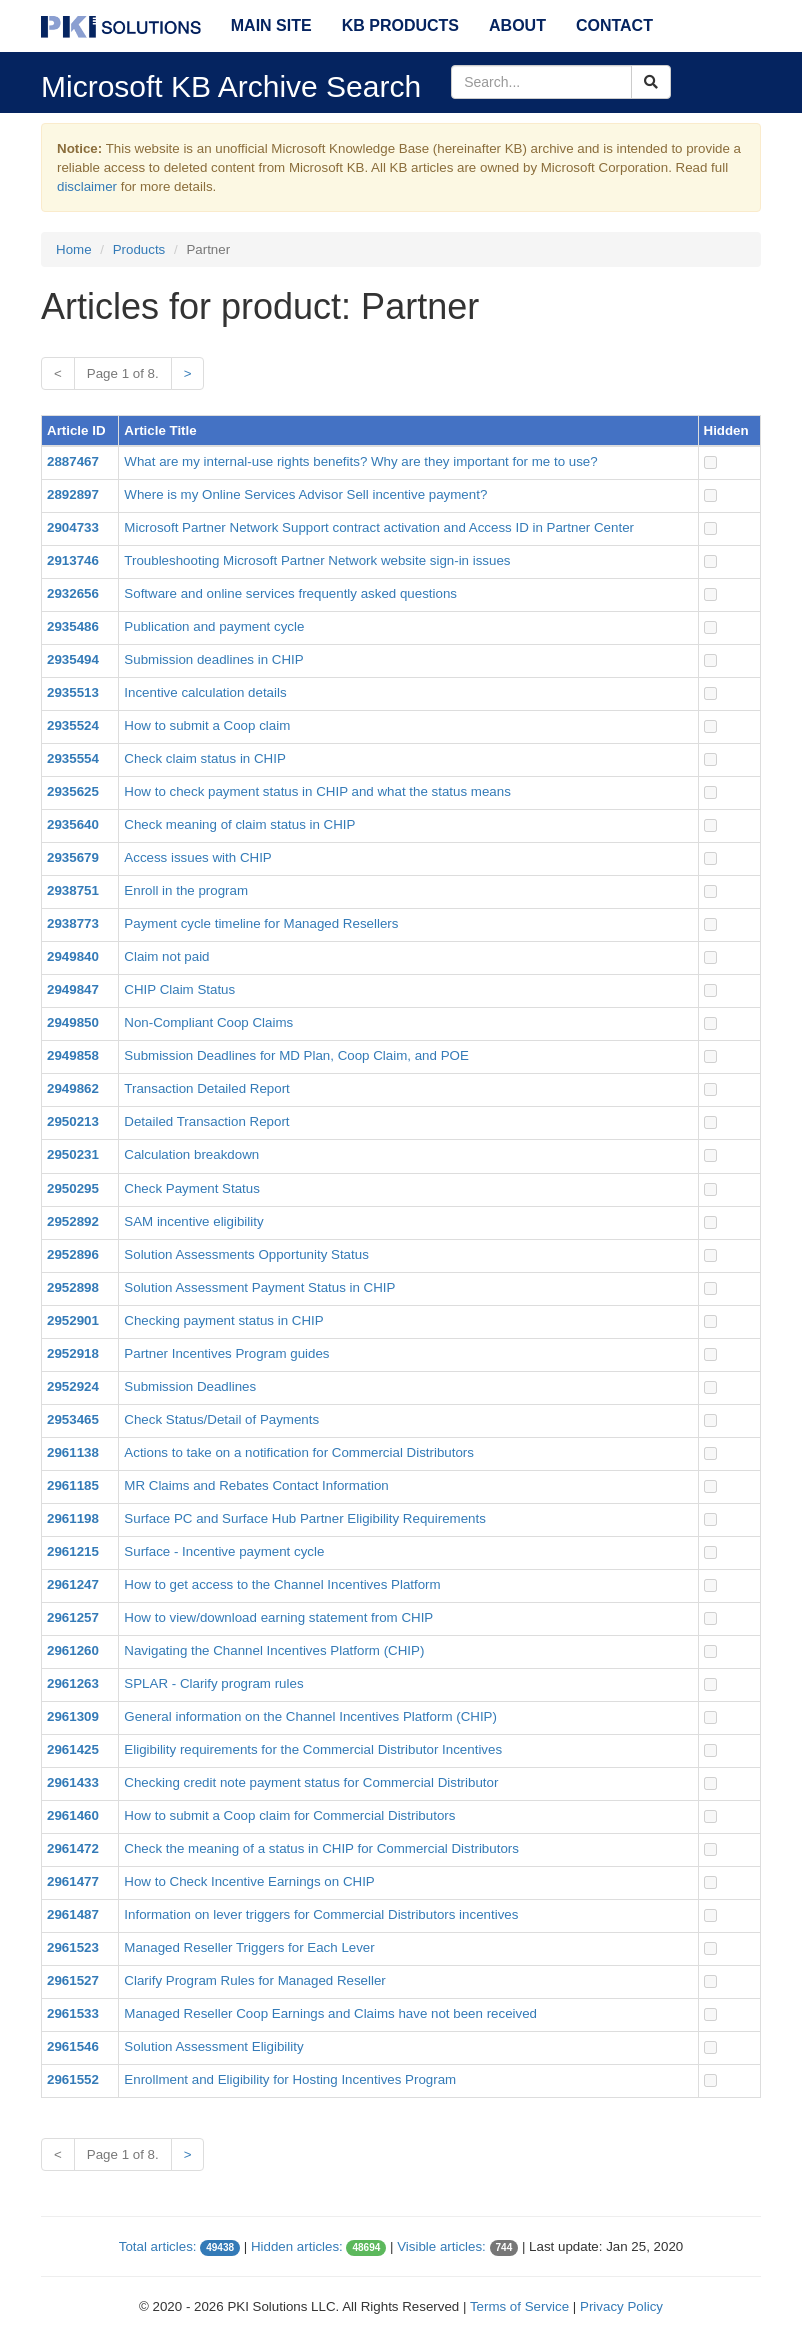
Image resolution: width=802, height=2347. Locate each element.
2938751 (73, 890)
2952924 (73, 1386)
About (517, 25)
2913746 (73, 560)
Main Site (271, 25)
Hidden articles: (297, 2246)
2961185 (73, 1485)
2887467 (73, 461)
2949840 (73, 956)
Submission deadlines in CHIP (213, 659)
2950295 (73, 1188)
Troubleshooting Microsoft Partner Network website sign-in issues (317, 560)
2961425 (73, 1749)
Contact (614, 25)
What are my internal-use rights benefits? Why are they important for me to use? (360, 461)
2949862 (73, 1088)
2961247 (73, 1584)
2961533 (73, 2013)
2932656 (73, 593)
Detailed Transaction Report (206, 1121)
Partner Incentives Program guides (226, 1353)
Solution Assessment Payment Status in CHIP (259, 1287)
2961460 (73, 1815)
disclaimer (87, 186)
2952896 (73, 1254)
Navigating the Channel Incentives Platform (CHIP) (274, 1650)
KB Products (400, 25)
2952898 (73, 1287)
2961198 (73, 1518)
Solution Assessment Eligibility (213, 2046)
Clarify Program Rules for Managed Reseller (254, 1980)
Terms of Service (519, 2306)
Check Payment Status (192, 1188)
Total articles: (158, 2246)
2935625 (73, 791)
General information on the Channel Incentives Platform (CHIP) (310, 1716)
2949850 (73, 1022)
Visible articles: (441, 2246)
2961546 (73, 2046)
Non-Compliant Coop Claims (208, 1022)
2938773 (73, 923)
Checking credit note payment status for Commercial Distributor (311, 1782)
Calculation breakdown (191, 1154)
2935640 (73, 824)
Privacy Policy (621, 2306)
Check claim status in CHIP (204, 758)
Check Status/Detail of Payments (221, 1419)
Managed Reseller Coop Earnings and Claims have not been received (330, 2013)
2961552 (73, 2079)
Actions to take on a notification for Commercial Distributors (299, 1452)
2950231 (73, 1154)
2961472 (73, 1848)
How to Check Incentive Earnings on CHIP (249, 1881)
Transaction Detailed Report (206, 1088)
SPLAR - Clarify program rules (213, 1683)
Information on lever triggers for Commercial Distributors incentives (321, 1914)
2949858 (73, 1055)
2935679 (73, 857)
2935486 (73, 626)
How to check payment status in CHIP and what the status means (317, 791)
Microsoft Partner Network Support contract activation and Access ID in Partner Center (379, 527)
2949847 (73, 989)
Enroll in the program (186, 890)
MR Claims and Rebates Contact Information (256, 1485)
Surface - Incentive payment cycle (224, 1551)
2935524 (73, 725)
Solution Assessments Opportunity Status (246, 1254)
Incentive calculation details (205, 692)
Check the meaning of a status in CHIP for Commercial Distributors (321, 1848)
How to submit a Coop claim (207, 725)
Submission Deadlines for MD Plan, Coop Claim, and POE (296, 1055)
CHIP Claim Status (179, 989)
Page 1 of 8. (123, 373)
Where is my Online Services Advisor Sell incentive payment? (305, 494)
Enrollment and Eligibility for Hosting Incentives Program (290, 2079)
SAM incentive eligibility (193, 1221)
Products (139, 249)
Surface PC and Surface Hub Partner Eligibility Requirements (305, 1518)
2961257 (73, 1617)
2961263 (73, 1683)
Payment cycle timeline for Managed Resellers (261, 923)
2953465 (73, 1419)
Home (74, 249)
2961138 (73, 1452)
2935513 (73, 692)
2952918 (73, 1353)
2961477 (73, 1881)
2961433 (73, 1782)
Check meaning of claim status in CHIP (239, 824)
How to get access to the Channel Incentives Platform (282, 1584)
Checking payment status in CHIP (223, 1320)
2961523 (73, 1947)
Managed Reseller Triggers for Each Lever (249, 1947)
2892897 (73, 494)
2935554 (73, 758)
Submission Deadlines (190, 1386)
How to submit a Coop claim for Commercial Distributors (289, 1815)
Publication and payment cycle (214, 626)
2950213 (73, 1121)
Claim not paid (166, 956)
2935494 (73, 659)
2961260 (73, 1650)
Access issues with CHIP (197, 857)
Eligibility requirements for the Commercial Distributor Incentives (313, 1749)
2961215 (73, 1551)
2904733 (73, 527)
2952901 (73, 1320)
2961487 (73, 1914)
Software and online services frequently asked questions (290, 593)
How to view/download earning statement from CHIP (278, 1617)
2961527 (73, 1980)
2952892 (73, 1221)
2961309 (73, 1716)
